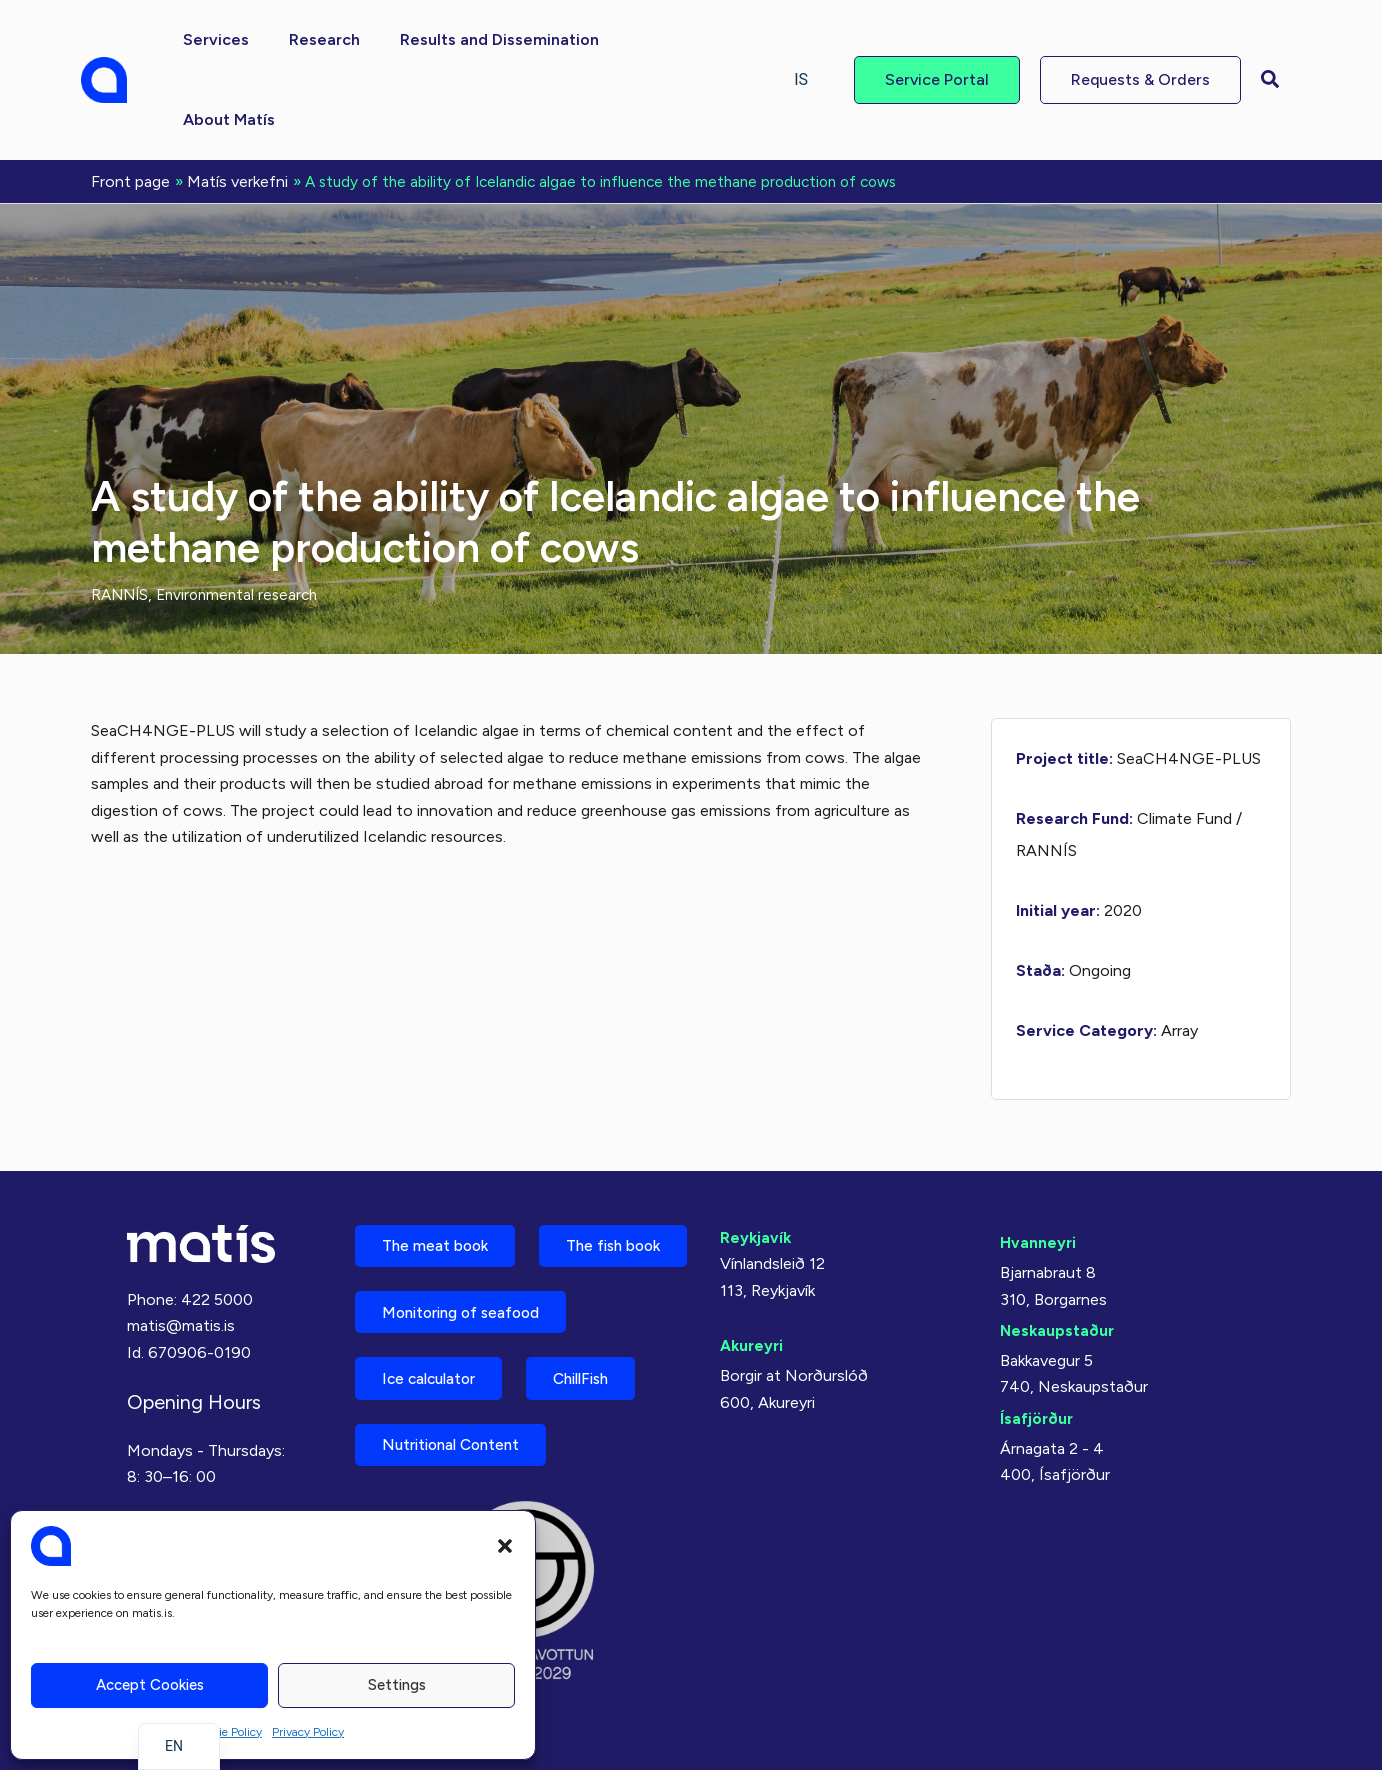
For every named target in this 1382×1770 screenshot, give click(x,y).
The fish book (436, 1232)
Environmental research (244, 512)
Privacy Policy (308, 1732)
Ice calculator (436, 1372)
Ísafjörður (1037, 1333)
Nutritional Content (459, 1442)
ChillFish (602, 1372)
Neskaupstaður (1058, 1245)
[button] (505, 1546)
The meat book (441, 1162)
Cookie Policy (227, 1732)
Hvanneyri (1038, 1157)
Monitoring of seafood (470, 1302)
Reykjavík (756, 1152)
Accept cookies (150, 1685)
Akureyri (753, 1261)
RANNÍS (121, 512)
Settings (397, 1685)
